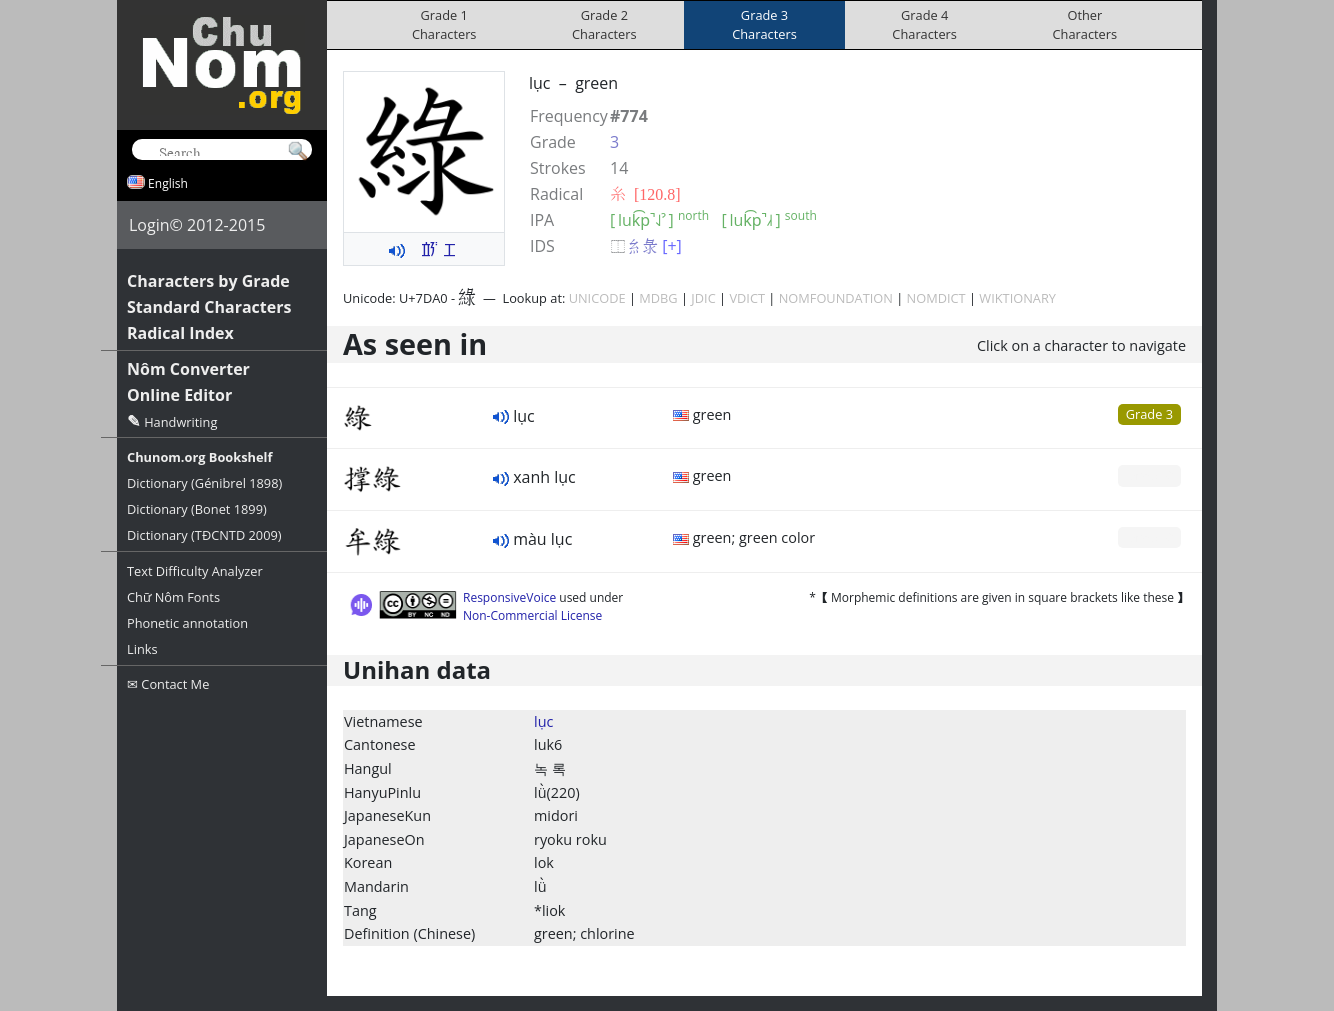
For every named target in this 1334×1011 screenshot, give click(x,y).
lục (543, 721)
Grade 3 (1149, 414)
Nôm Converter (188, 369)
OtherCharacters (1085, 24)
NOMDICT (936, 298)
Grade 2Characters (604, 24)
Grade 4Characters (924, 24)
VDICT (747, 298)
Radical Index (180, 333)
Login (149, 225)
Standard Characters (209, 307)
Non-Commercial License (532, 615)
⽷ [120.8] (645, 194)
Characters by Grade (208, 281)
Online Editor (179, 395)
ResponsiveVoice (509, 597)
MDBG (658, 298)
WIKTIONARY (1017, 298)
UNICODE (597, 298)
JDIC (703, 298)
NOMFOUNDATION (836, 298)
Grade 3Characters (764, 24)
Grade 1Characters (444, 24)
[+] (672, 246)
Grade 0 (1149, 475)
